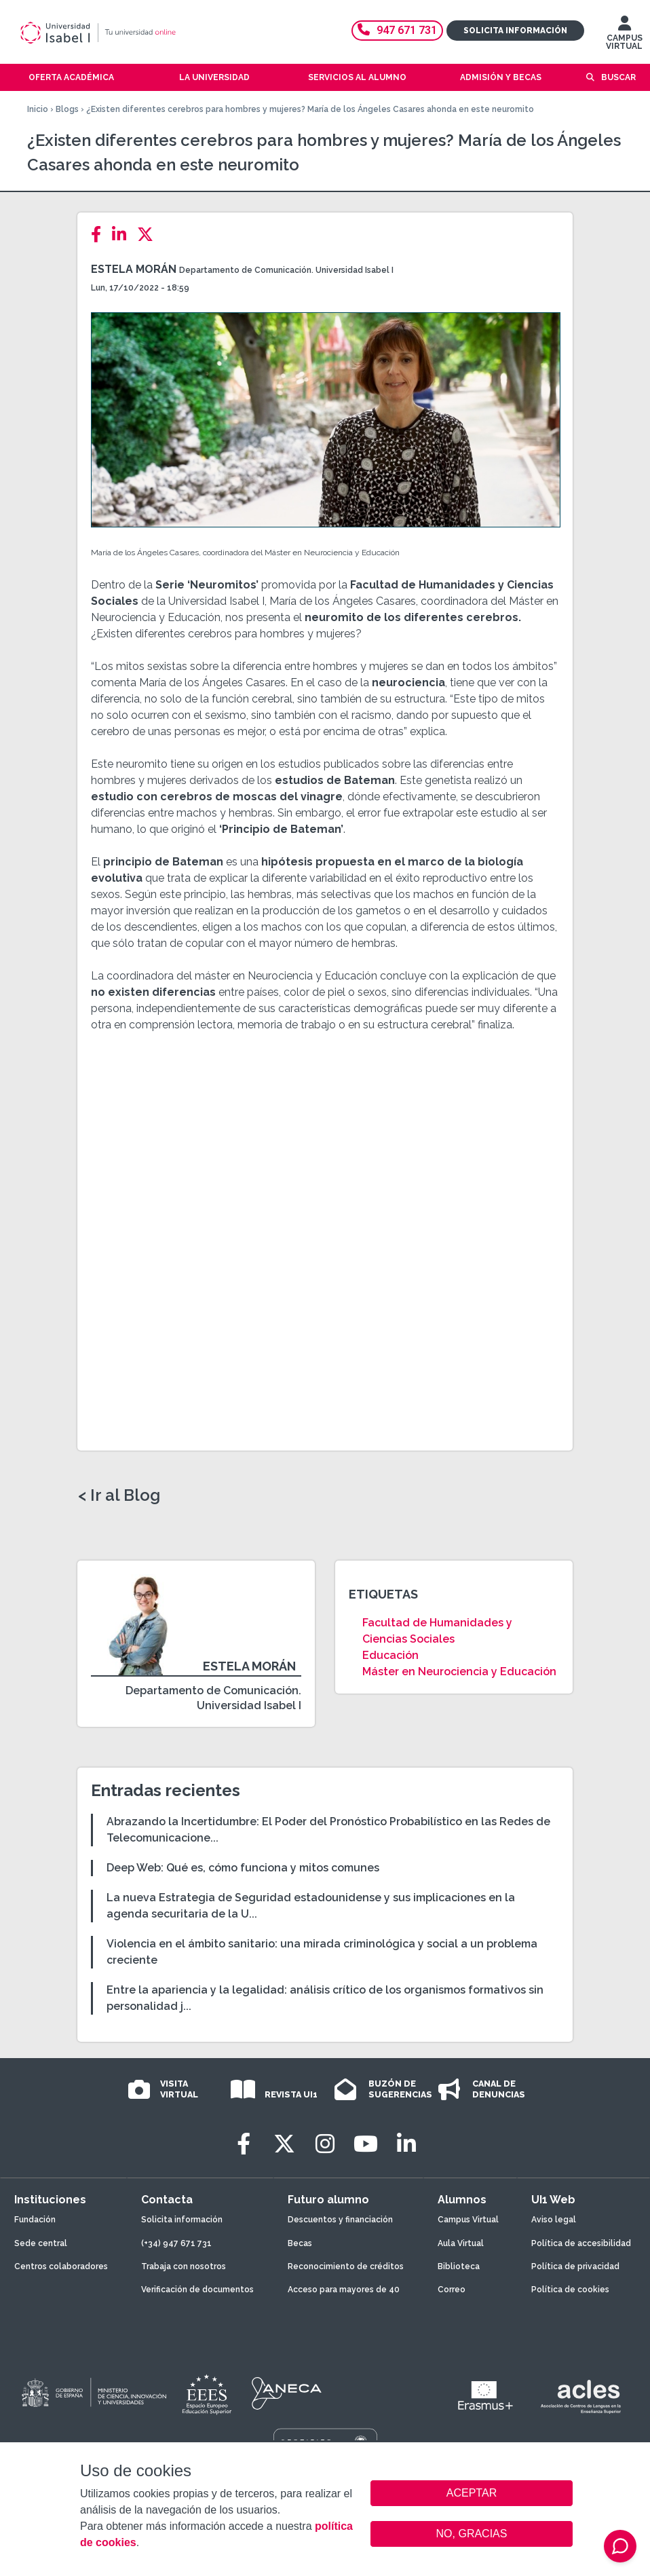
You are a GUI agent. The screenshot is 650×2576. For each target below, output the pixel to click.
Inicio (37, 109)
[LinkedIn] (123, 234)
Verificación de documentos (197, 2289)
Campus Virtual (468, 2219)
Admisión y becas (500, 77)
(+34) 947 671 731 (176, 2243)
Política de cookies (570, 2289)
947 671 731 (397, 30)
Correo (451, 2289)
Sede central (40, 2243)
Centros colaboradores (61, 2266)
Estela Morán (133, 269)
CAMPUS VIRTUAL (624, 36)
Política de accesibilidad (581, 2243)
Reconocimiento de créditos (346, 2266)
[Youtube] (365, 2144)
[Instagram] (325, 2144)
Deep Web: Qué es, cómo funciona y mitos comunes (243, 1867)
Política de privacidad (575, 2266)
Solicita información (515, 30)
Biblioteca (459, 2266)
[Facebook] (100, 234)
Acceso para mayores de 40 (344, 2289)
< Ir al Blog (119, 1495)
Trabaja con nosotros (183, 2266)
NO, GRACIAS (472, 2533)
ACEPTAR (471, 2493)
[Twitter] (149, 234)
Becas (300, 2243)
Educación (390, 1655)
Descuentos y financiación (340, 2219)
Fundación (35, 2219)
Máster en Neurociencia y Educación (459, 1671)
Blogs (67, 109)
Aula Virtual (461, 2243)
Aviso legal (553, 2219)
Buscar (618, 77)
